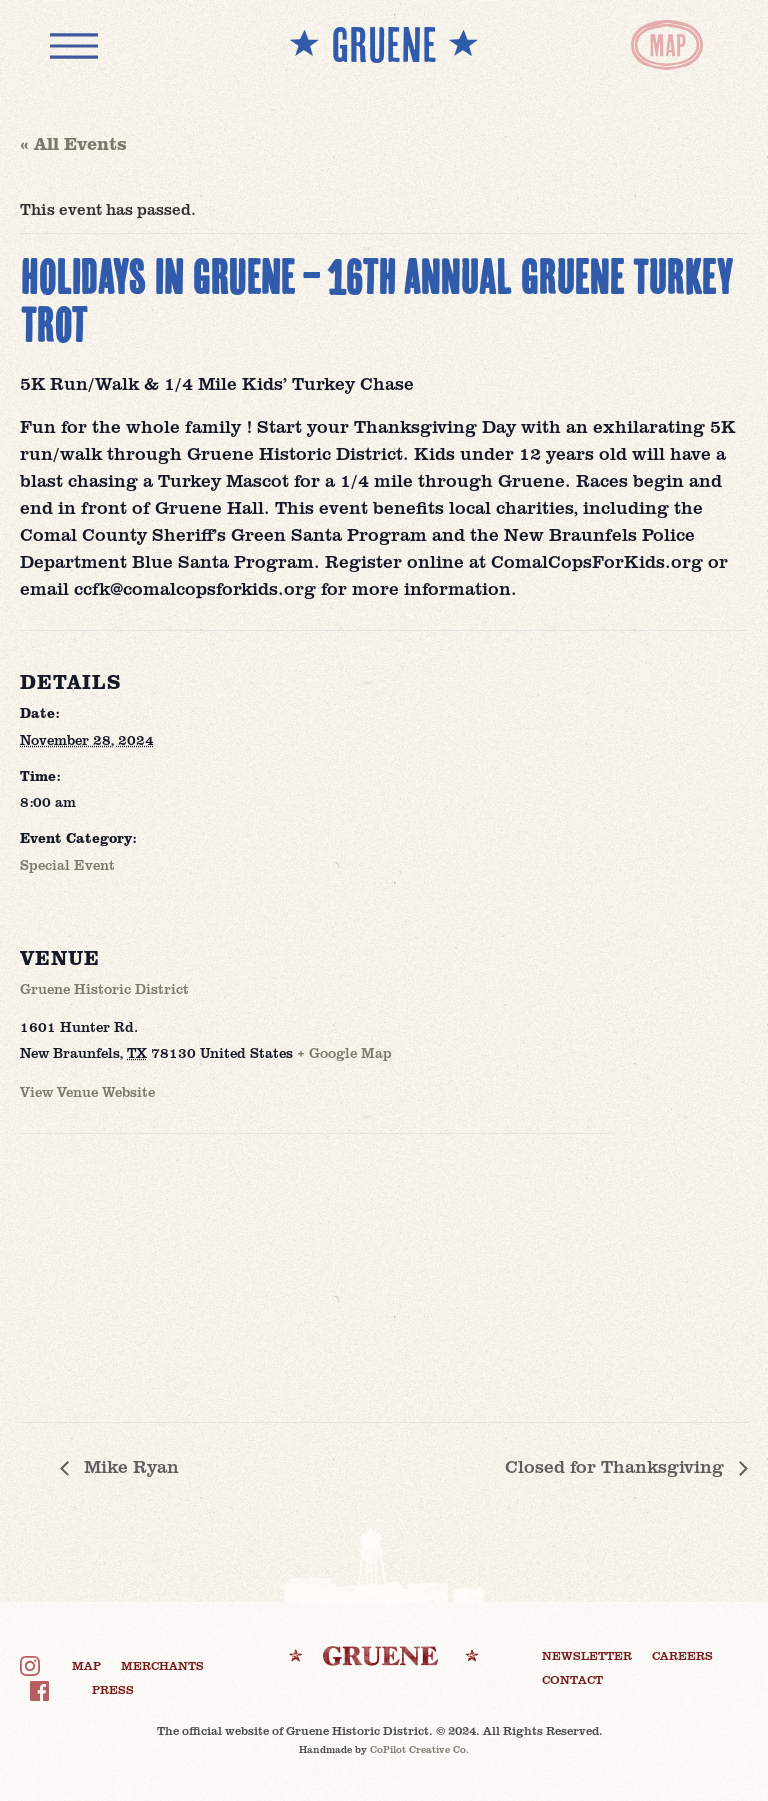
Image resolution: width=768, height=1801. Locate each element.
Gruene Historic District (104, 988)
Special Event (67, 864)
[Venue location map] (125, 1271)
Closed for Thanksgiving (617, 1466)
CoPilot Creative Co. (419, 1749)
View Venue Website (87, 1091)
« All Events (73, 143)
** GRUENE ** (384, 44)
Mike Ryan (129, 1466)
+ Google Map (344, 1052)
